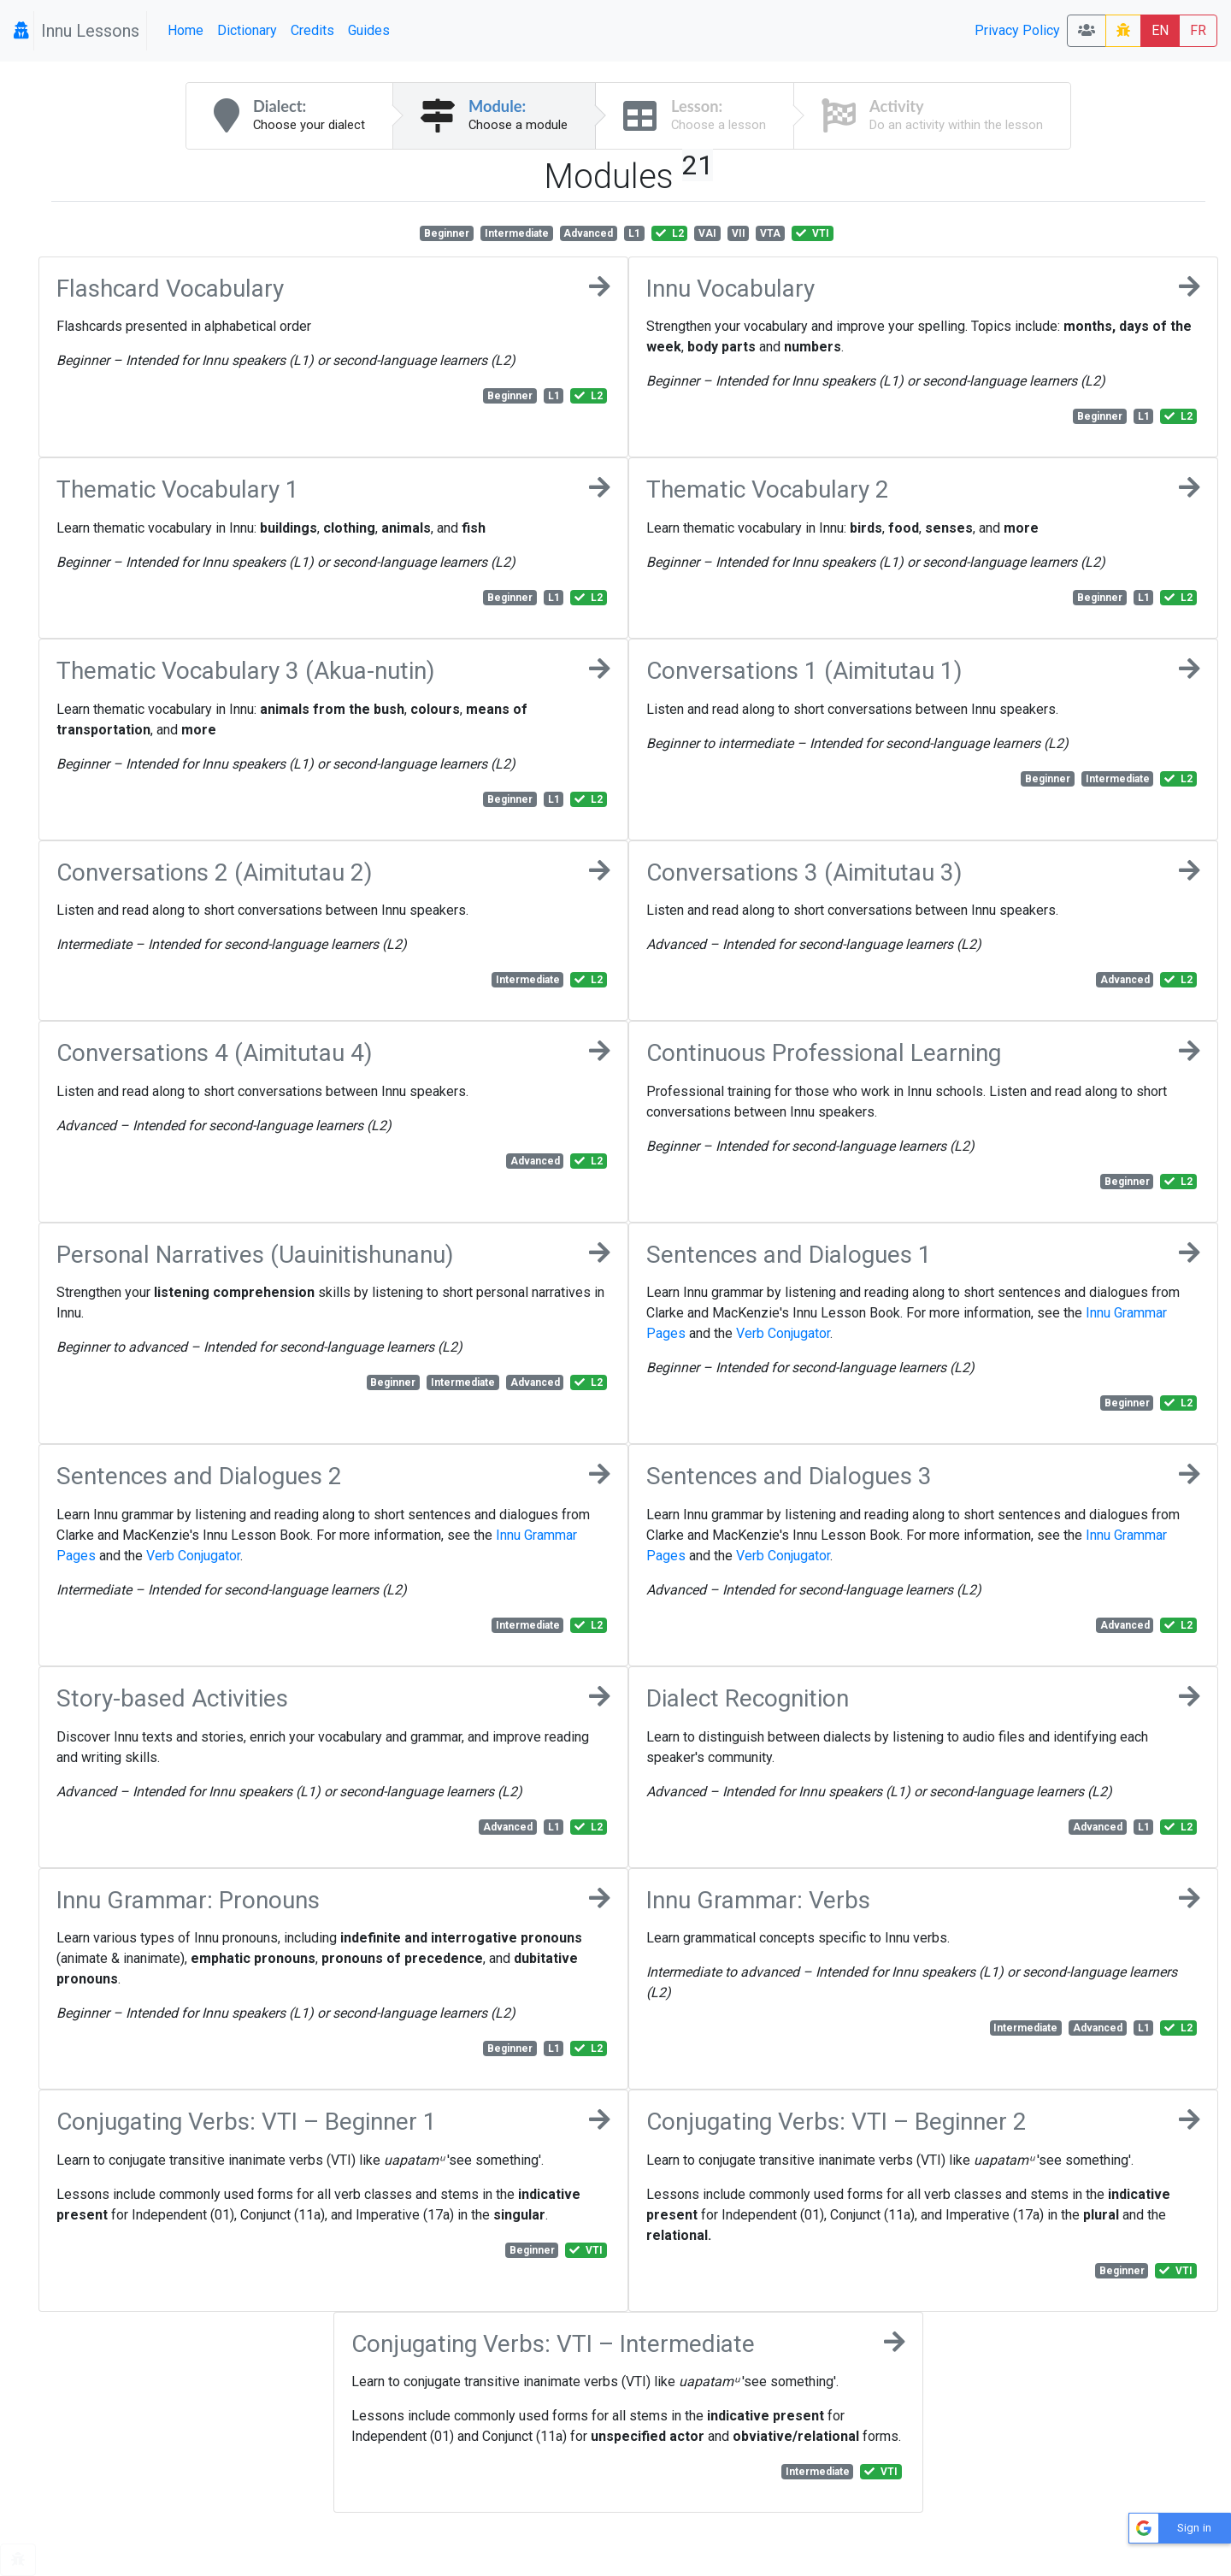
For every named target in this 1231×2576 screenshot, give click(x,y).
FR (1198, 30)
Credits (312, 30)
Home (185, 30)
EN (1160, 30)
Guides (369, 30)
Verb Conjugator (783, 1333)
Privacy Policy (1017, 30)
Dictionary (247, 30)
